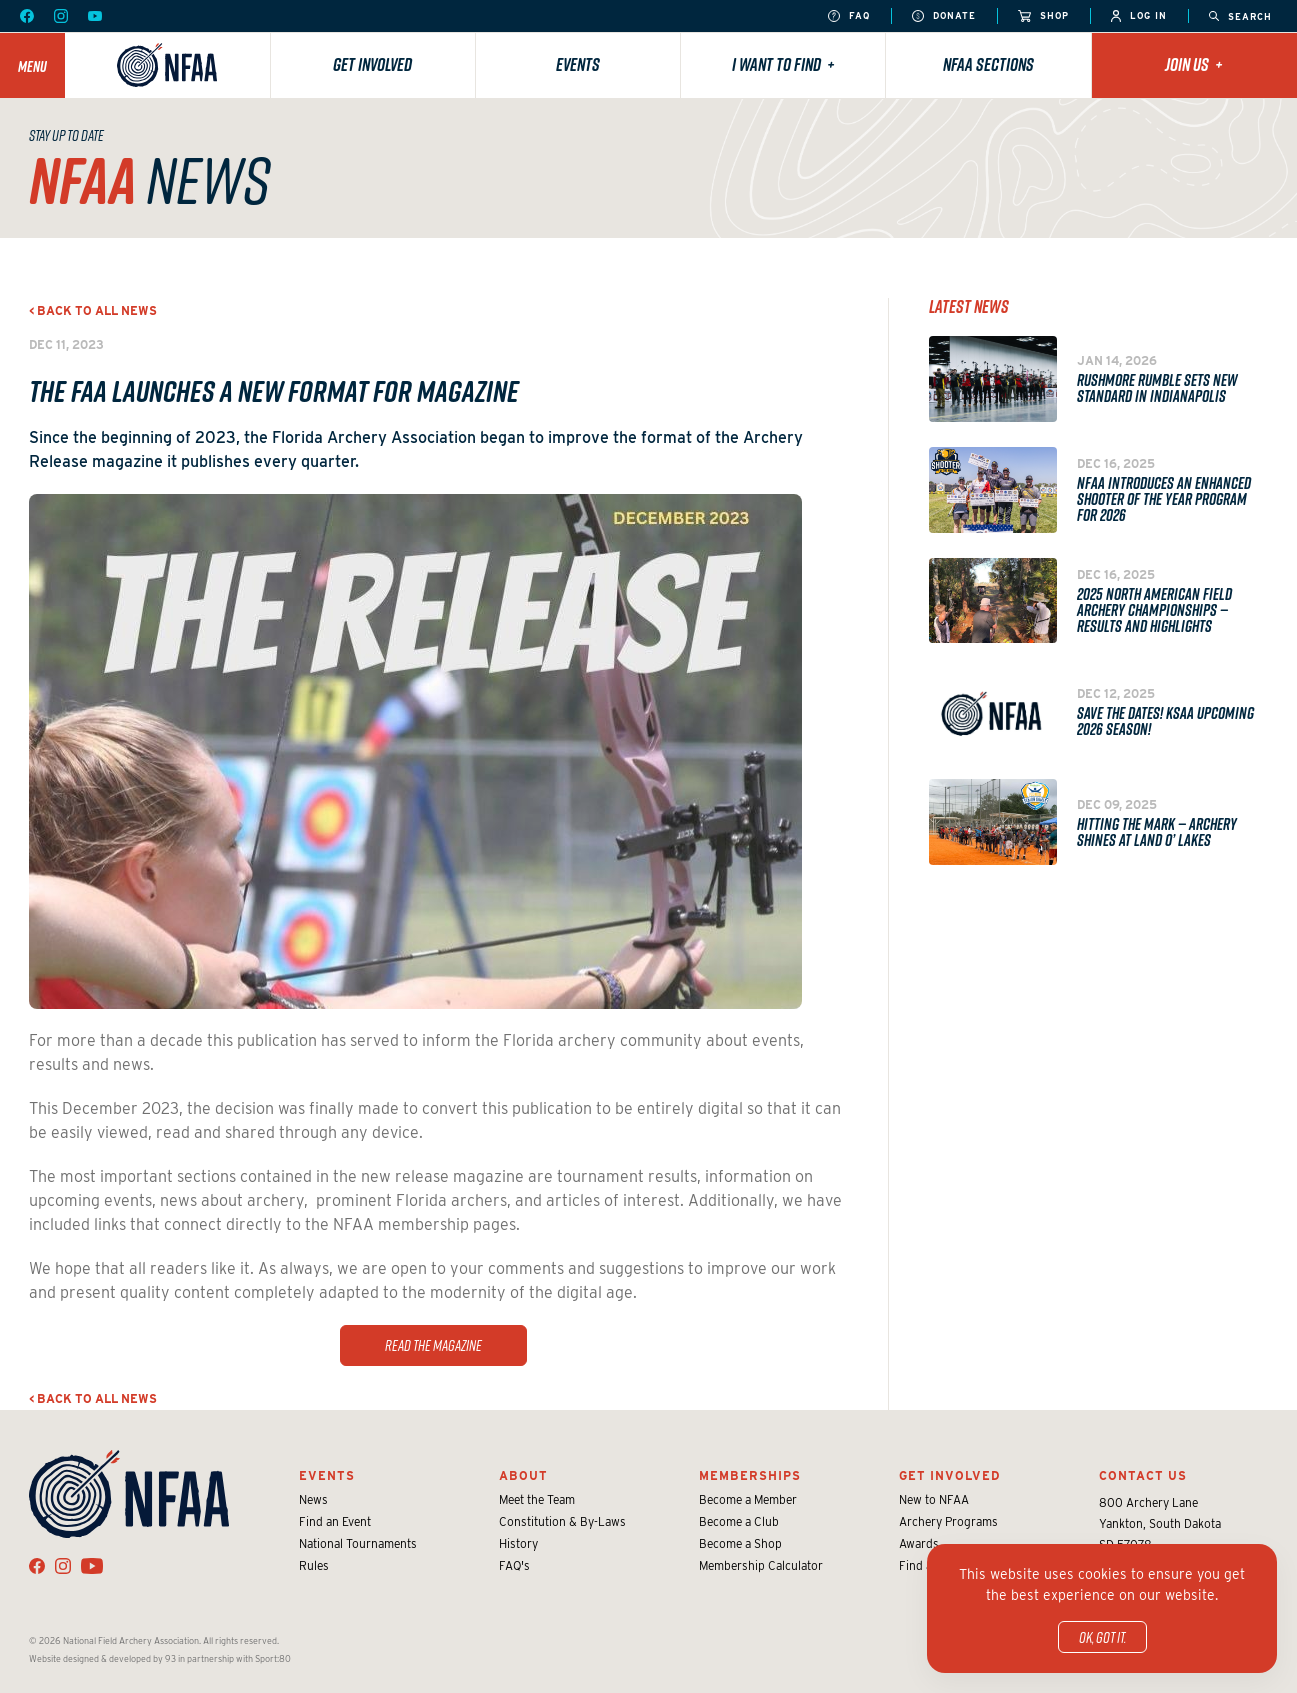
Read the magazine (433, 1345)
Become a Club (739, 1521)
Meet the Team (537, 1499)
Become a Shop (740, 1543)
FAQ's (514, 1565)
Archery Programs (948, 1521)
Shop (1043, 16)
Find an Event (335, 1521)
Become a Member (748, 1499)
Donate (944, 16)
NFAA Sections (988, 64)
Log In (1139, 16)
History (518, 1543)
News (313, 1499)
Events (578, 64)
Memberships (750, 1475)
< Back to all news (93, 310)
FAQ (849, 16)
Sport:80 (273, 1658)
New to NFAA (934, 1499)
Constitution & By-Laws (562, 1521)
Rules (314, 1565)
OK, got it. (1102, 1637)
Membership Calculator (761, 1565)
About (523, 1475)
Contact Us (1143, 1475)
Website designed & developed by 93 (102, 1658)
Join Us (1194, 64)
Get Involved (372, 64)
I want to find (783, 64)
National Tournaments (358, 1543)
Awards (919, 1543)
